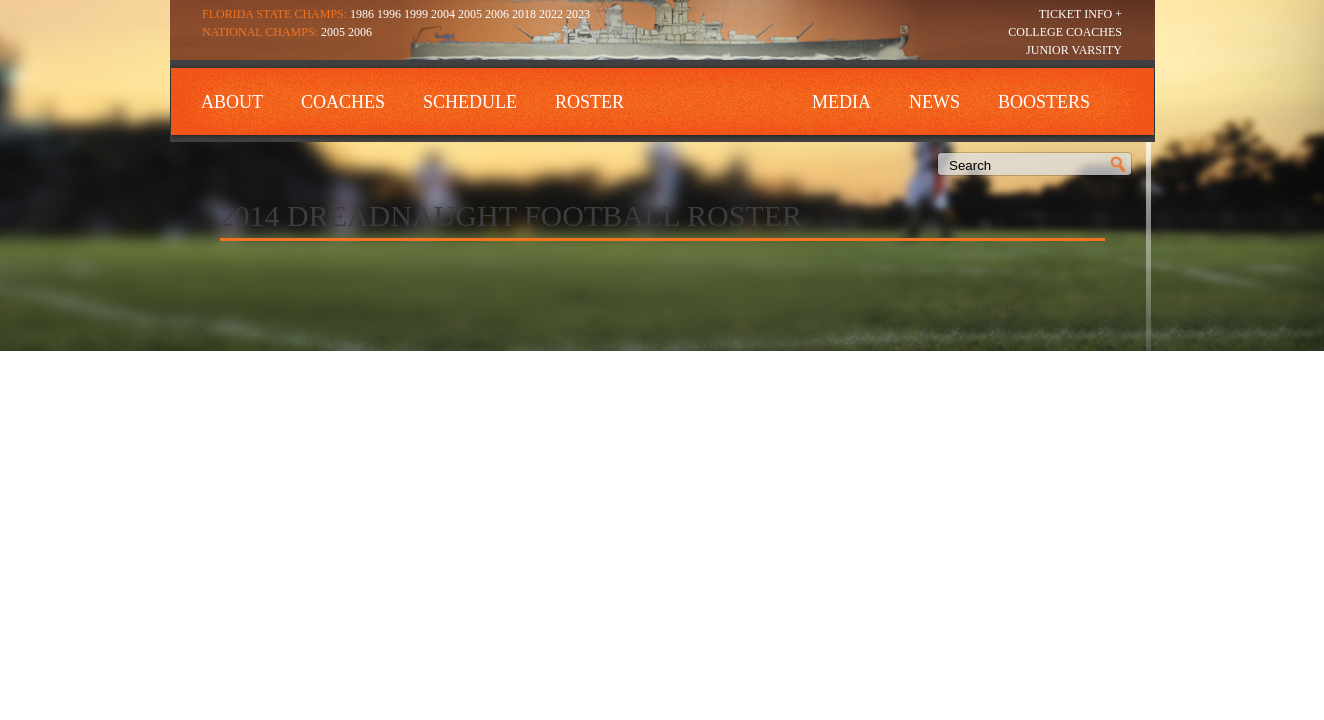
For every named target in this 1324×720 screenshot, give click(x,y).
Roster (589, 102)
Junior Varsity (1074, 50)
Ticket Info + (1080, 14)
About (232, 102)
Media (841, 102)
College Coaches (1065, 32)
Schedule (470, 102)
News (934, 102)
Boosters (1044, 102)
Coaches (343, 102)
